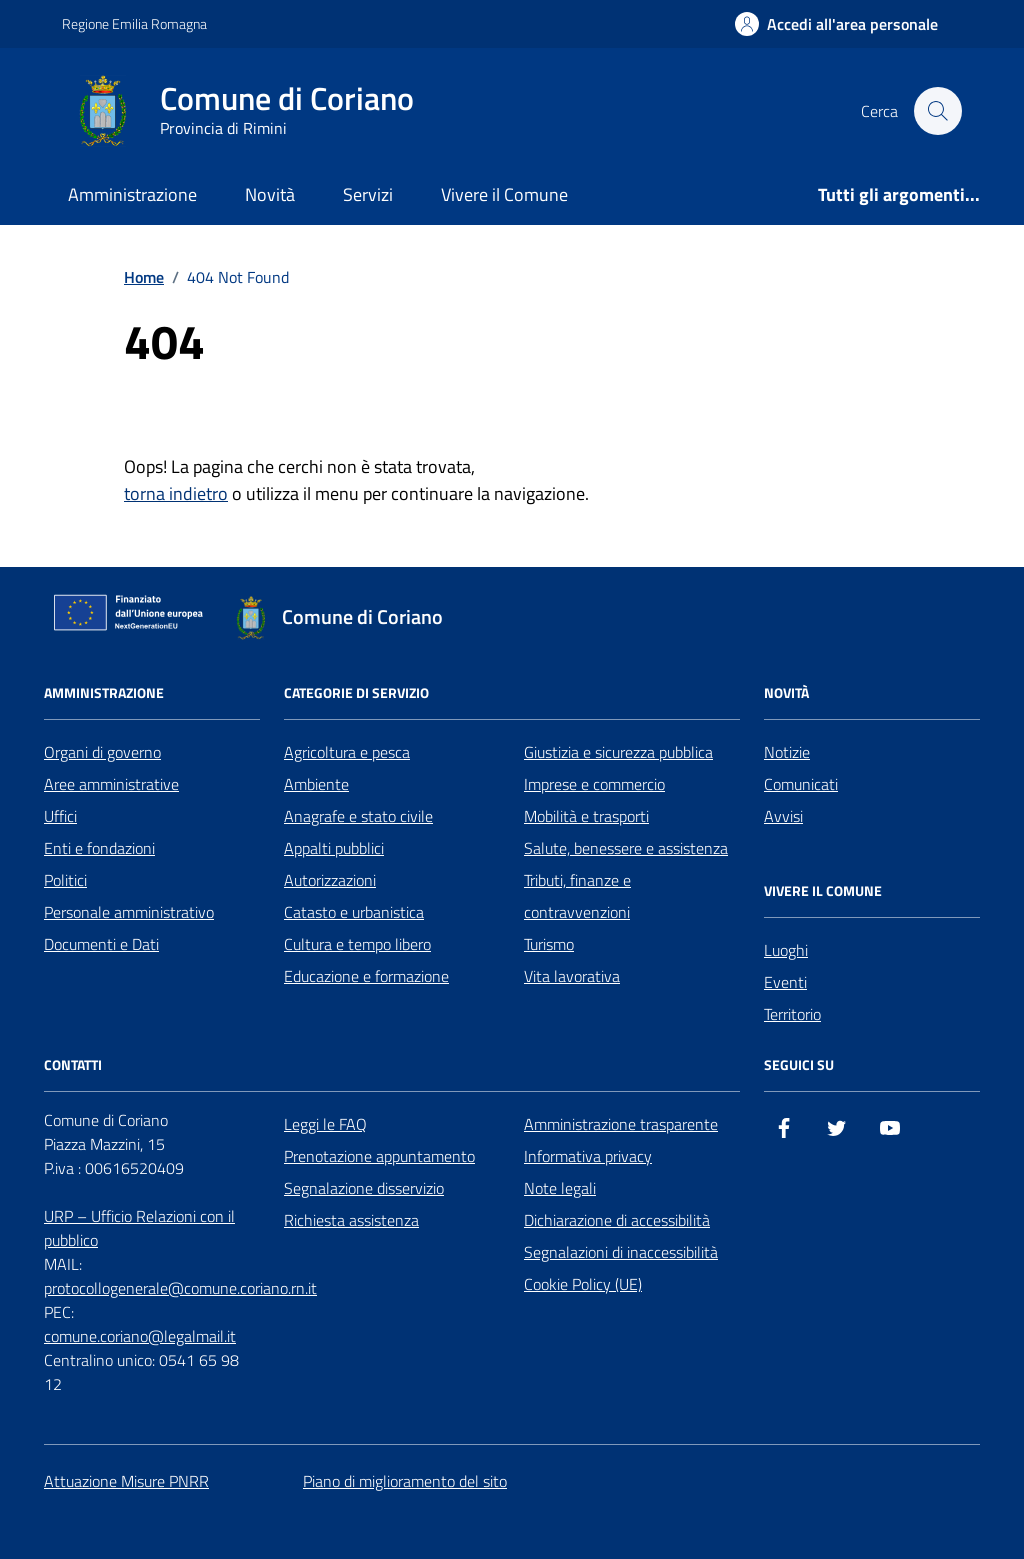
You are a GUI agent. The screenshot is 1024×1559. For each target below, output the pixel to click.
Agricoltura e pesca (347, 752)
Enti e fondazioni (99, 848)
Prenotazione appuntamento (379, 1156)
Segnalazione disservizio (364, 1188)
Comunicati (801, 784)
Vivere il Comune (504, 194)
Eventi (785, 982)
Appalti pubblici (334, 848)
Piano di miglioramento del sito (405, 1481)
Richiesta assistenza (351, 1220)
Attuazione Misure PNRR (126, 1481)
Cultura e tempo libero (357, 944)
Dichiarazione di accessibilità (617, 1220)
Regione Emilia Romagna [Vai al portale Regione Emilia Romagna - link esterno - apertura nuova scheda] (134, 23)
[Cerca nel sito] (938, 111)
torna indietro (176, 493)
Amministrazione (132, 194)
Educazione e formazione (366, 976)
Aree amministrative (111, 784)
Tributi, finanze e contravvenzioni (577, 896)
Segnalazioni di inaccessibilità (621, 1252)
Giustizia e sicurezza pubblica (618, 752)
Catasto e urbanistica (354, 912)
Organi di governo (102, 752)
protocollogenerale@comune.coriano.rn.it (180, 1288)
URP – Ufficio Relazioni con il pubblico (139, 1228)
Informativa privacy (588, 1156)
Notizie (787, 752)
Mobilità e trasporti (586, 816)
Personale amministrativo (129, 912)
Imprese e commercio (594, 784)
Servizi (368, 194)
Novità (270, 194)
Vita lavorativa (572, 976)
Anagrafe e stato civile (358, 816)
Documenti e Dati (101, 944)
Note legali (560, 1188)
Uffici (60, 816)
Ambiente (316, 784)
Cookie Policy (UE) (583, 1284)
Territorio (792, 1014)
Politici (65, 880)
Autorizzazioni (330, 880)
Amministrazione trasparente (621, 1124)
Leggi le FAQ (325, 1124)
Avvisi (783, 816)
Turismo (549, 944)
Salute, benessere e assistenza (626, 848)
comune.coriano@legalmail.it (140, 1336)
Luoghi (786, 950)
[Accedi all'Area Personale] (836, 24)
